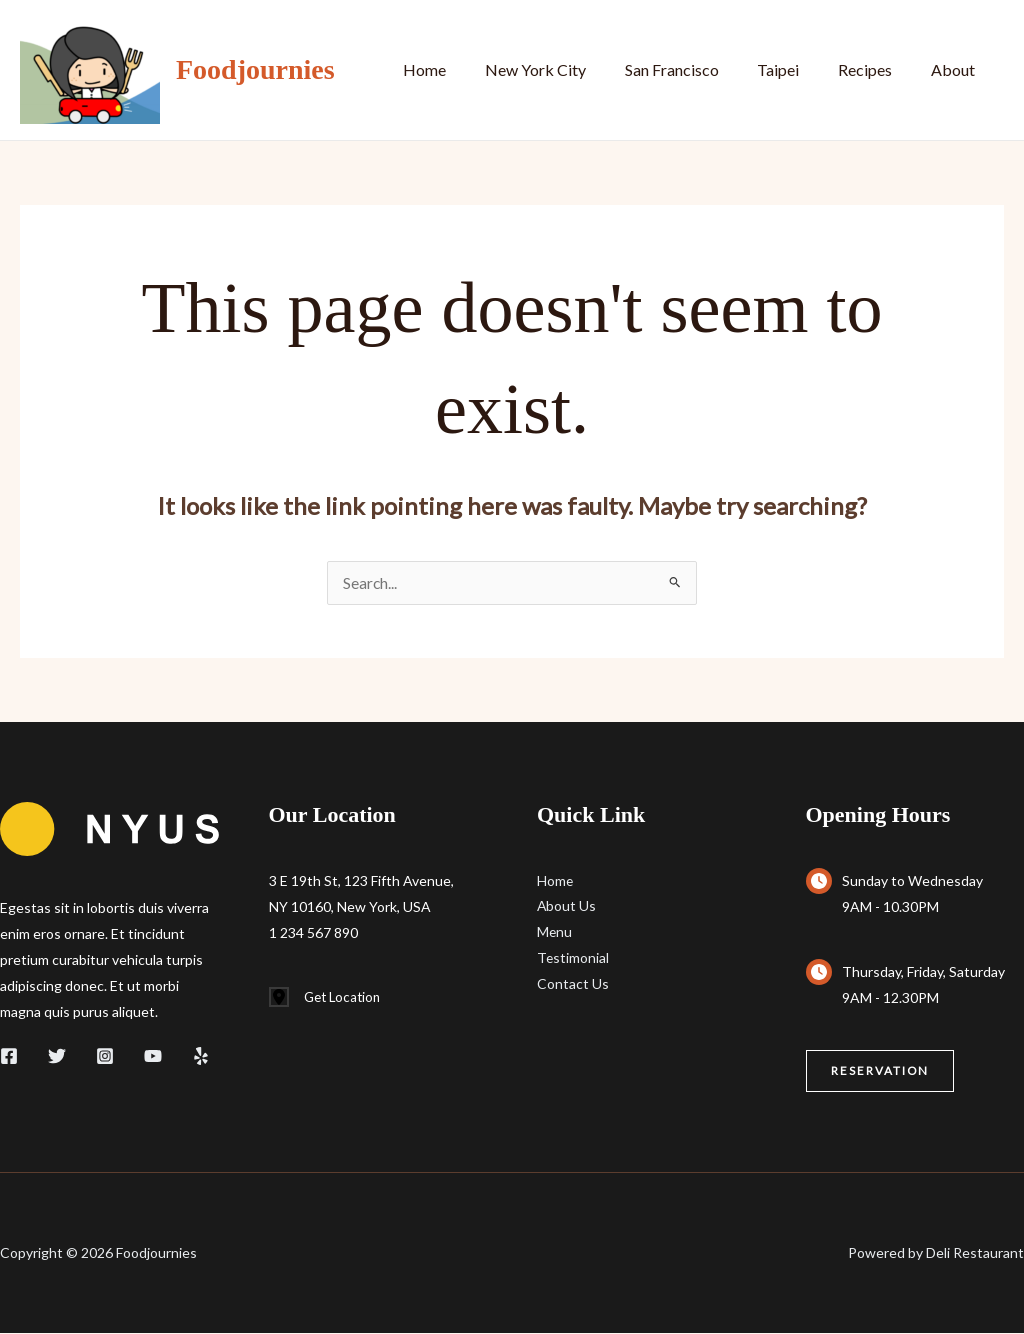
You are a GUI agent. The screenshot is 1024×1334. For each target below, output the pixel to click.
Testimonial (573, 959)
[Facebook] (9, 1057)
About (956, 69)
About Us (567, 907)
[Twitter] (57, 1057)
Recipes (875, 69)
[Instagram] (105, 1057)
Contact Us (573, 985)
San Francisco (695, 69)
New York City (565, 69)
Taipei (795, 69)
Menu (555, 933)
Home (461, 69)
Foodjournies (255, 69)
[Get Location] (327, 999)
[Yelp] (201, 1057)
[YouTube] (153, 1057)
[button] (880, 1072)
